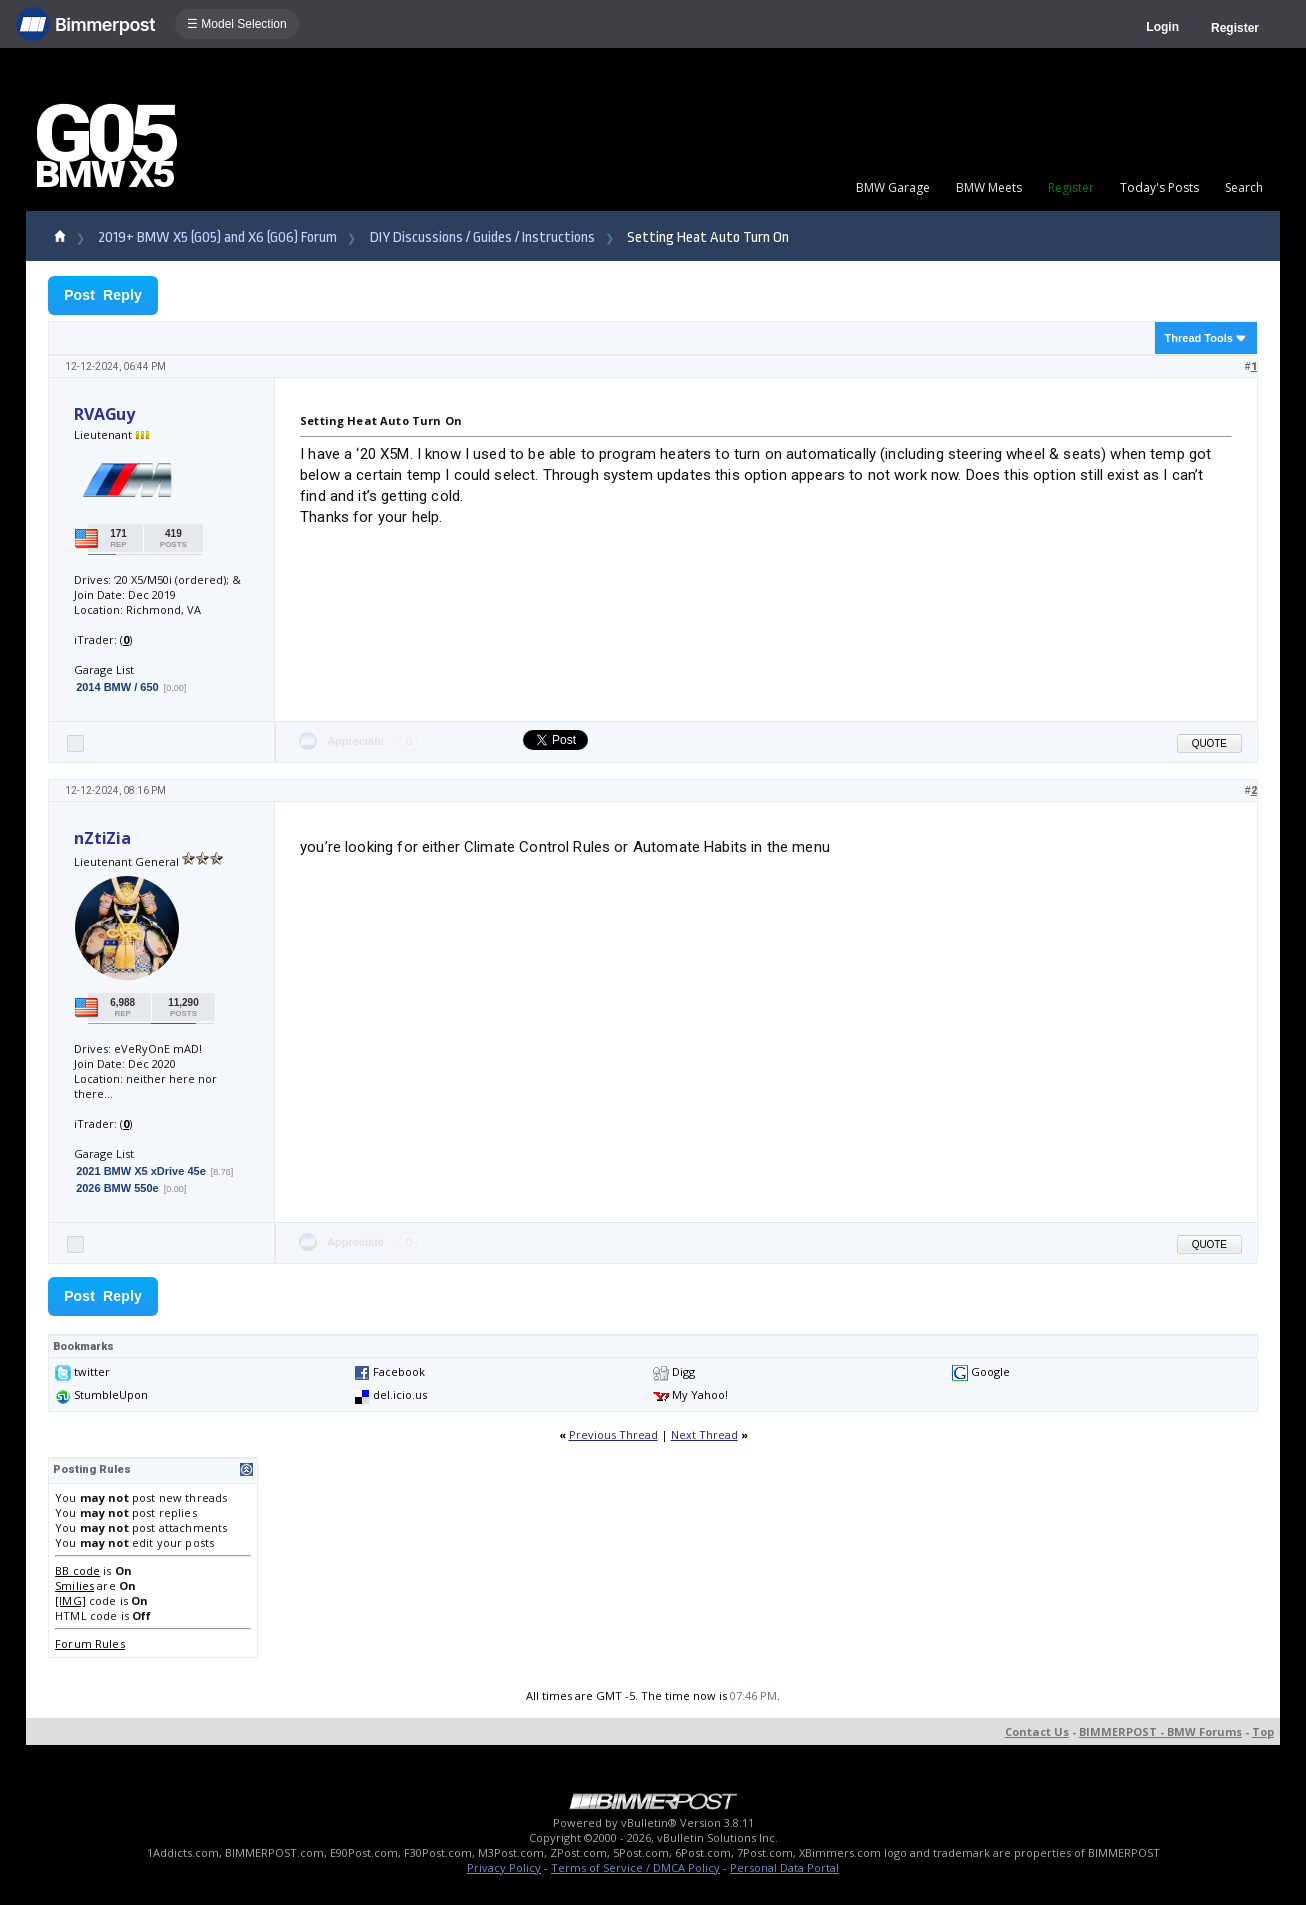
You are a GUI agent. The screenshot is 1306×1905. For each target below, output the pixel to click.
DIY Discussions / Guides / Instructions (482, 237)
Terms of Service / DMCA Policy (635, 1867)
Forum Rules (90, 1643)
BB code (77, 1570)
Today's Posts (1159, 187)
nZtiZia (102, 838)
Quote (1209, 743)
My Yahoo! (700, 1394)
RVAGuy (104, 414)
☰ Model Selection (237, 24)
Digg (683, 1371)
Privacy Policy (504, 1867)
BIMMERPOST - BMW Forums (1160, 1731)
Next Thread (704, 1434)
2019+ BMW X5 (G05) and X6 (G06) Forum (217, 237)
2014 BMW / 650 (117, 687)
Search (1244, 187)
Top (1263, 1731)
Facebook (399, 1371)
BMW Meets (989, 187)
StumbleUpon (111, 1394)
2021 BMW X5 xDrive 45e (141, 1171)
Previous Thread (613, 1434)
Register (1235, 28)
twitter (92, 1371)
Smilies (74, 1585)
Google (990, 1371)
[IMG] (70, 1600)
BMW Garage (893, 187)
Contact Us (1037, 1731)
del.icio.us (400, 1394)
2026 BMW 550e (117, 1188)
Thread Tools (1199, 338)
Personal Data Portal (784, 1867)
